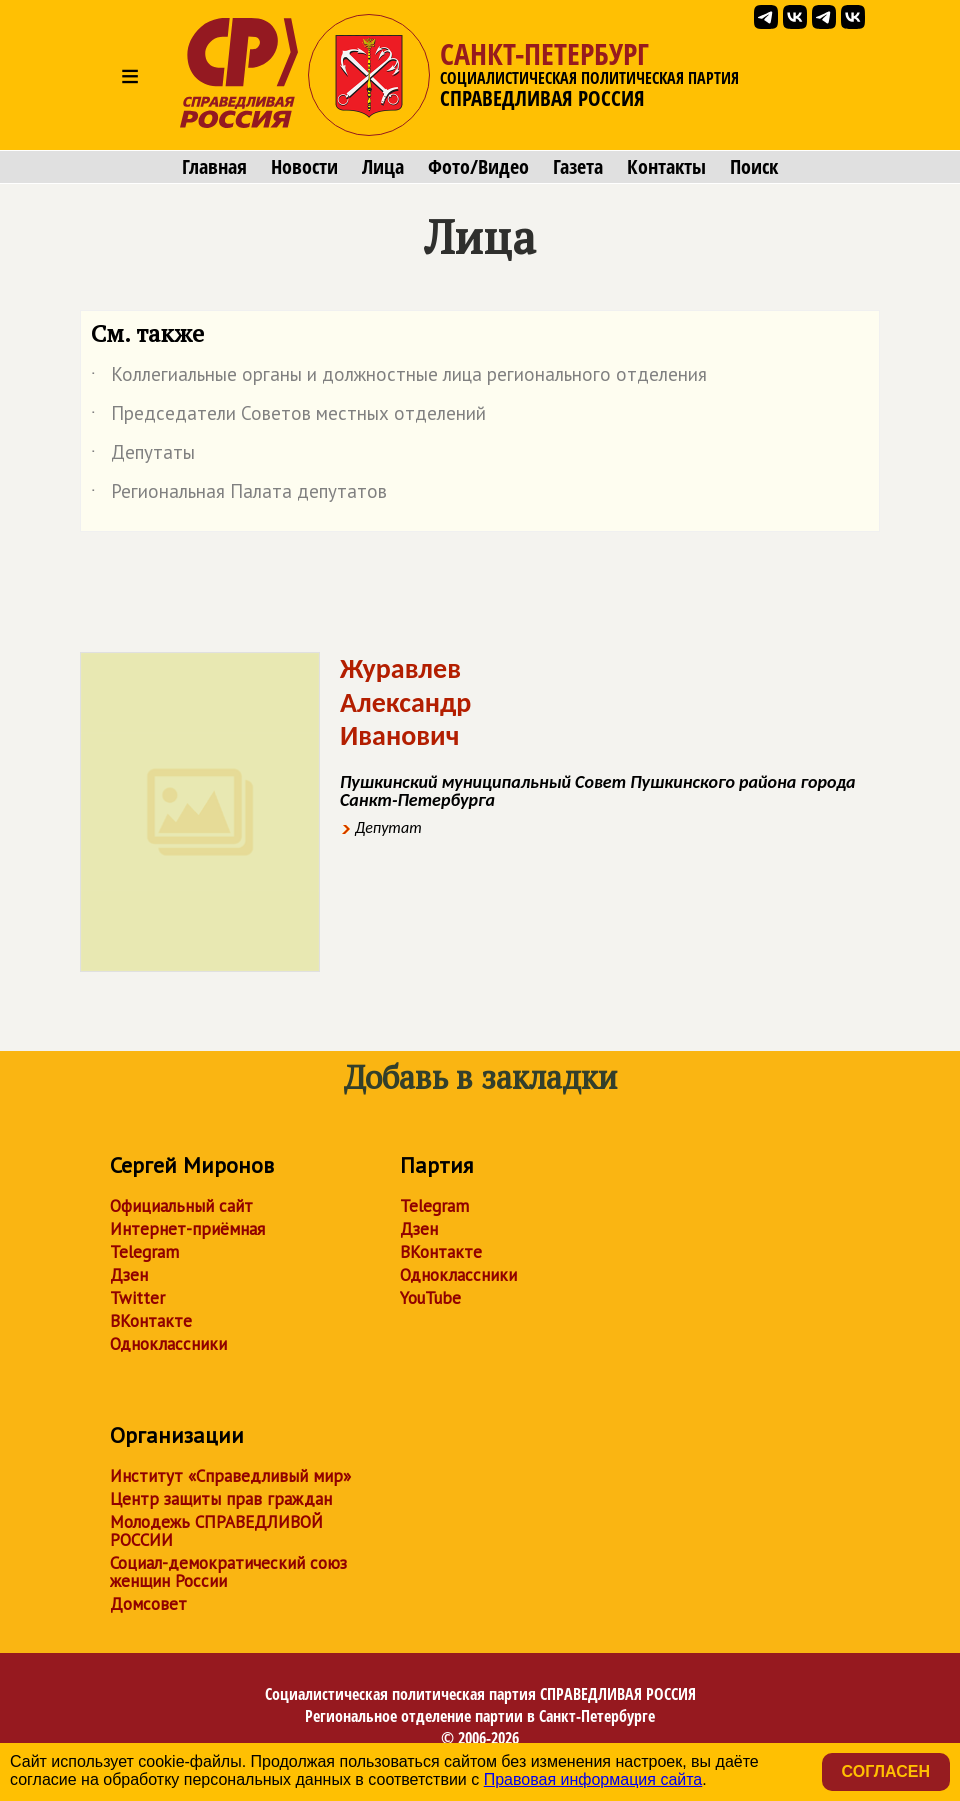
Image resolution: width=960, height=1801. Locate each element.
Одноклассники (168, 1344)
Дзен (129, 1275)
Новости (304, 167)
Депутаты (143, 456)
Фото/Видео (478, 167)
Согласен (886, 1771)
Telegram (144, 1252)
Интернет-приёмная (187, 1229)
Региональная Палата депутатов (239, 495)
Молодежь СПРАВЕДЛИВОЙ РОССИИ (216, 1531)
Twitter (137, 1298)
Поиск (754, 167)
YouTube (430, 1298)
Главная (214, 167)
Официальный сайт (181, 1206)
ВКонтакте (151, 1321)
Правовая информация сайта (593, 1779)
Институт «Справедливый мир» (230, 1476)
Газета (578, 167)
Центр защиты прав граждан (221, 1499)
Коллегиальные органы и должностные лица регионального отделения (399, 378)
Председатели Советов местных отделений (288, 417)
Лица (383, 167)
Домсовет (148, 1604)
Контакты (666, 167)
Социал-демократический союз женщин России (228, 1572)
